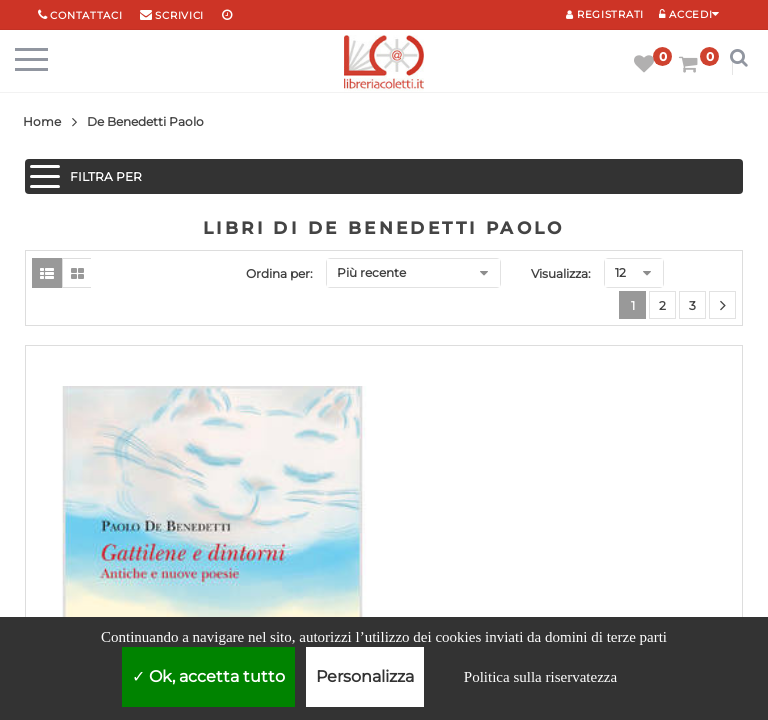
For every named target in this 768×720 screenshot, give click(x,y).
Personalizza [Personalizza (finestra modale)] (365, 676)
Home (42, 121)
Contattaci (86, 15)
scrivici (179, 15)
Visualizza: (561, 273)
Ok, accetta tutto (208, 676)
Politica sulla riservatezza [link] (540, 677)
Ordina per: (279, 273)
